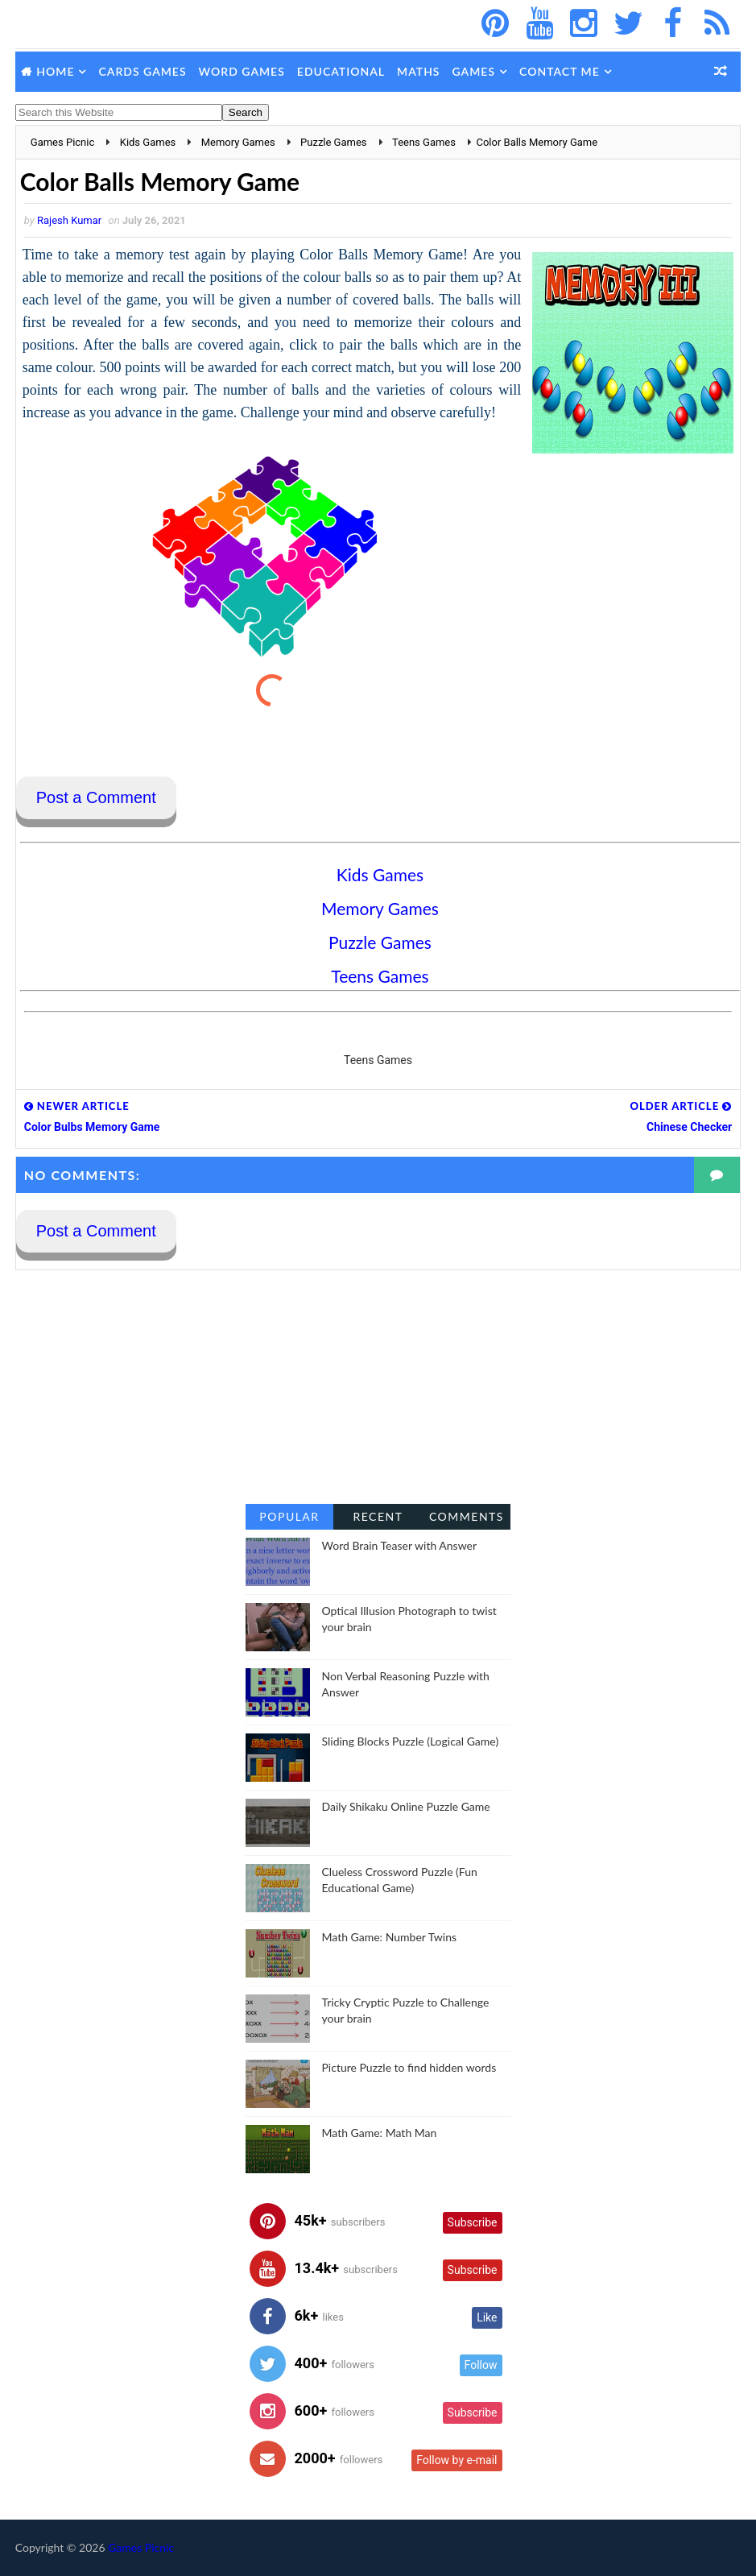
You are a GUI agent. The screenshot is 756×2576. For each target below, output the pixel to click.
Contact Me (559, 71)
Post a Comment (96, 797)
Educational (341, 71)
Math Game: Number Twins (389, 1937)
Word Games (242, 71)
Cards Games (142, 71)
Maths (418, 71)
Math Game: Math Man (379, 2132)
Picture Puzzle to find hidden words (409, 2067)
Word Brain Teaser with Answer (399, 1545)
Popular (289, 1516)
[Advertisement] (378, 1387)
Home (55, 71)
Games (474, 71)
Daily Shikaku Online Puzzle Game (406, 1806)
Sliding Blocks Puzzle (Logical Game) (410, 1741)
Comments (466, 1516)
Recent (378, 1516)
